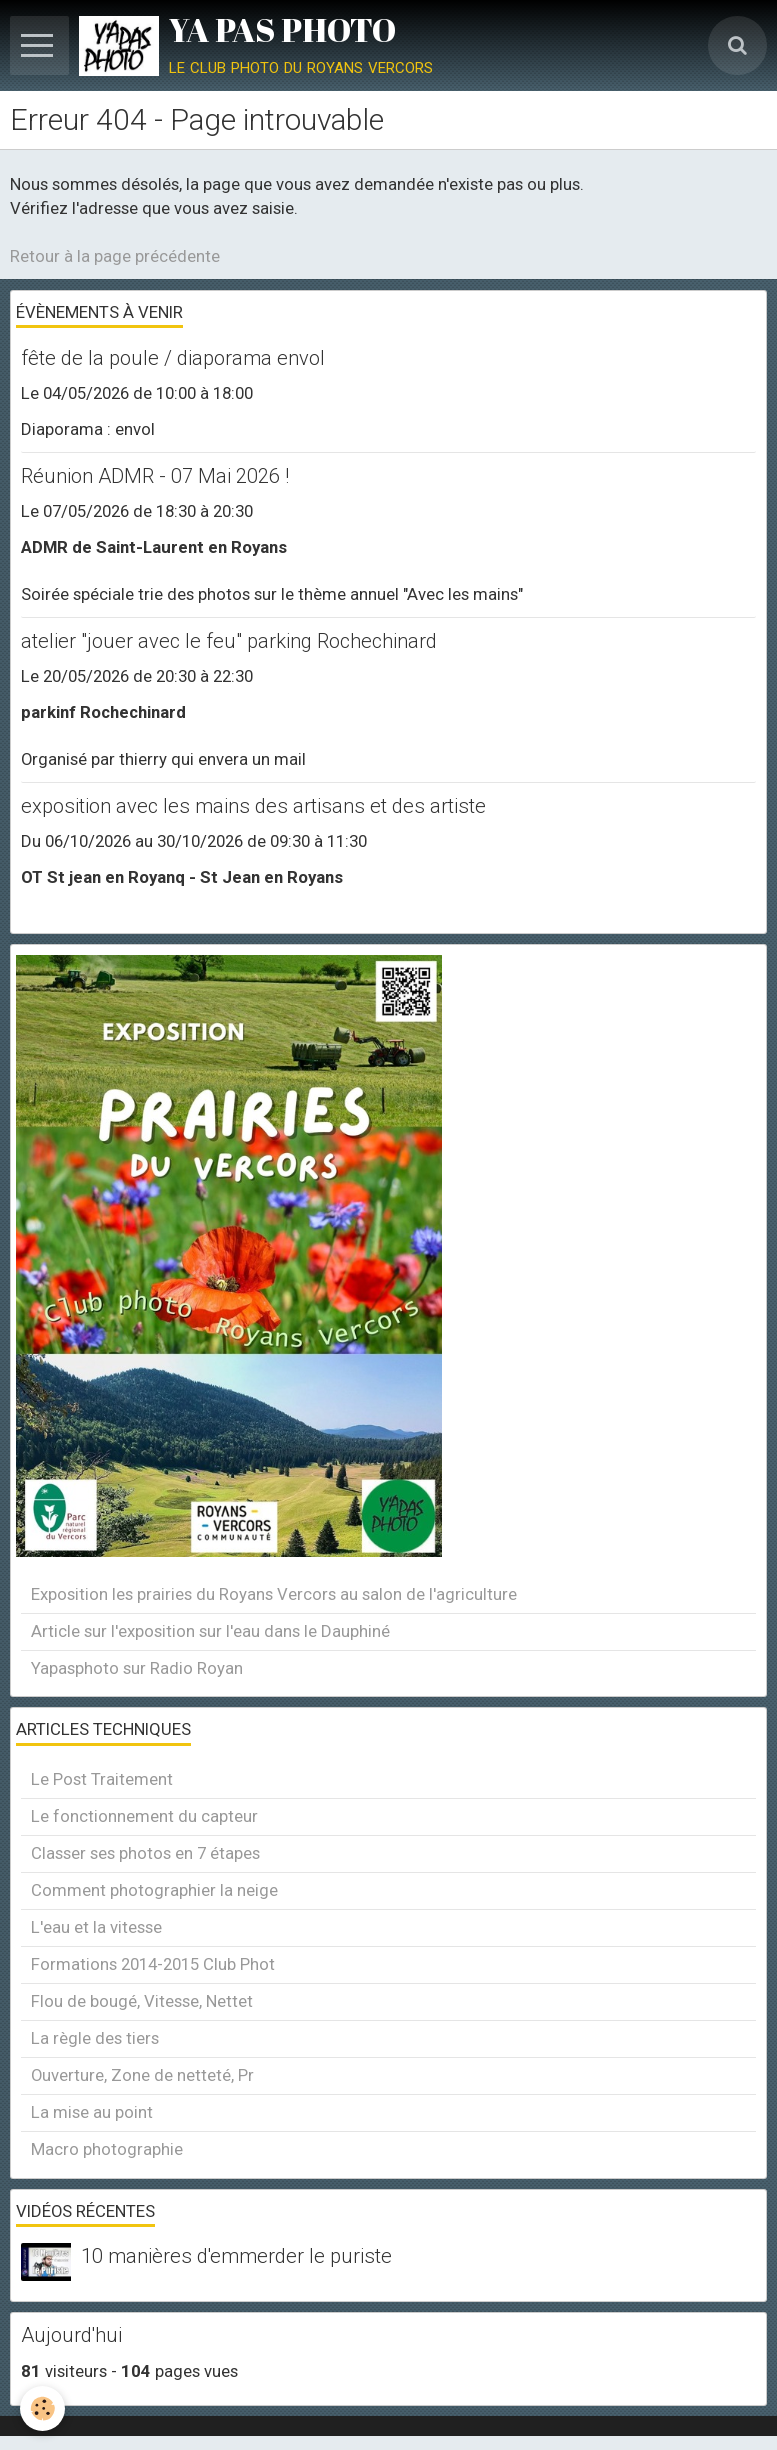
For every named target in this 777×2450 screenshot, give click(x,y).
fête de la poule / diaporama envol (173, 358)
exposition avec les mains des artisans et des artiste (253, 806)
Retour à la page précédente (115, 256)
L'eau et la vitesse (96, 1927)
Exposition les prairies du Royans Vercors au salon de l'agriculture (274, 1594)
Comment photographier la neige (154, 1890)
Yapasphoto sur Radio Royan (137, 1668)
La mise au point (92, 2112)
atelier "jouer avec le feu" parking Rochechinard (229, 641)
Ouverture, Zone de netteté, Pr (142, 2075)
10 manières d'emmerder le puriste (236, 2257)
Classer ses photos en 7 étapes (145, 1853)
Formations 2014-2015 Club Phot (153, 1964)
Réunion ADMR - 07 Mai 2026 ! (155, 476)
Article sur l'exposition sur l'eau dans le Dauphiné (210, 1631)
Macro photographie (107, 2149)
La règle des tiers (95, 2038)
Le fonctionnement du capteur (144, 1816)
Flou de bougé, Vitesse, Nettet (142, 2001)
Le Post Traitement (102, 1779)
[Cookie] (42, 2408)
